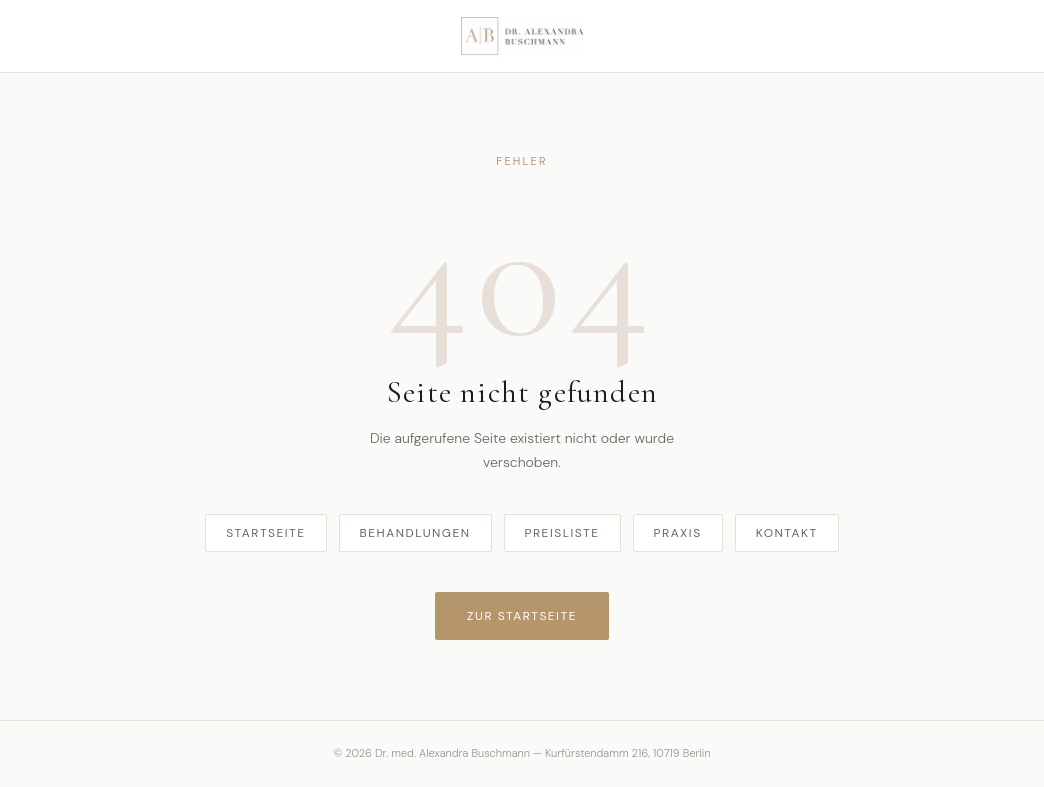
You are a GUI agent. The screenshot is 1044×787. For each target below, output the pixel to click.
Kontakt (787, 533)
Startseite (265, 533)
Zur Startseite (522, 616)
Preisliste (562, 533)
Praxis (678, 533)
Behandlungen (415, 533)
